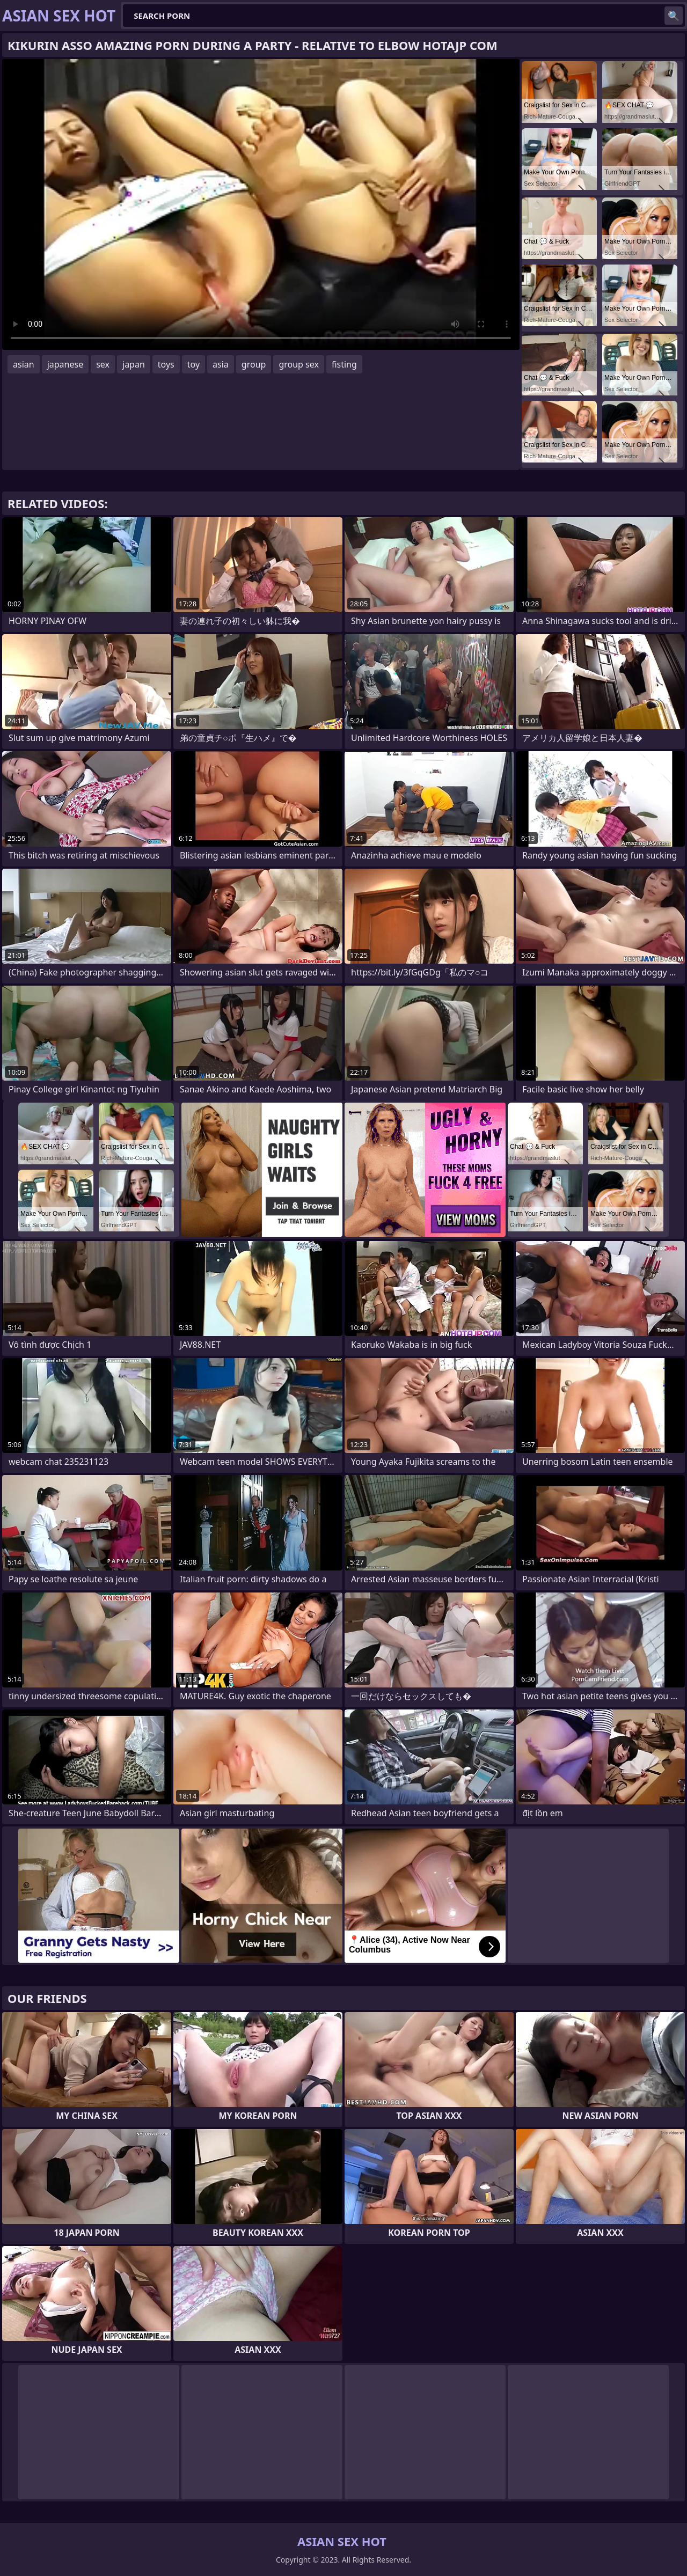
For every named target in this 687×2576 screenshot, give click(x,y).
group (254, 364)
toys (166, 364)
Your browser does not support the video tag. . (261, 204)
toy (193, 364)
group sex (299, 364)
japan (133, 364)
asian (23, 364)
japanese (65, 364)
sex (102, 364)
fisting (344, 364)
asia (221, 364)
